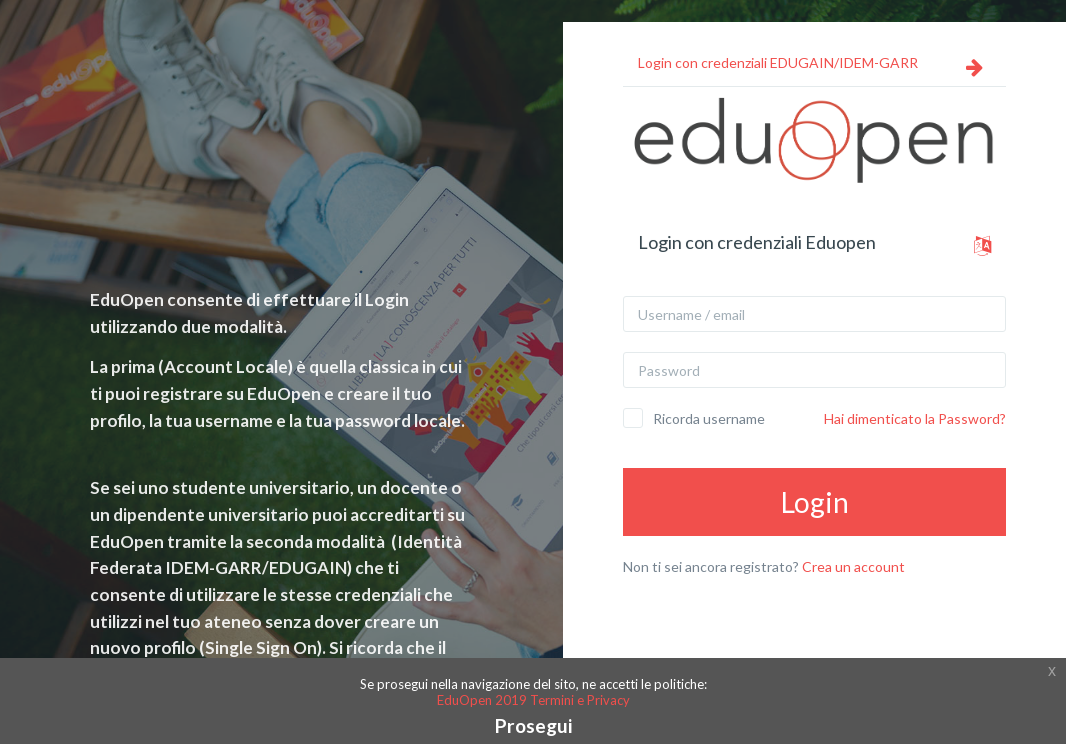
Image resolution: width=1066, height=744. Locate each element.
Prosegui (533, 725)
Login (815, 502)
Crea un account (853, 566)
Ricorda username (709, 418)
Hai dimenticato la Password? (915, 418)
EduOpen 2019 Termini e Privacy (533, 700)
